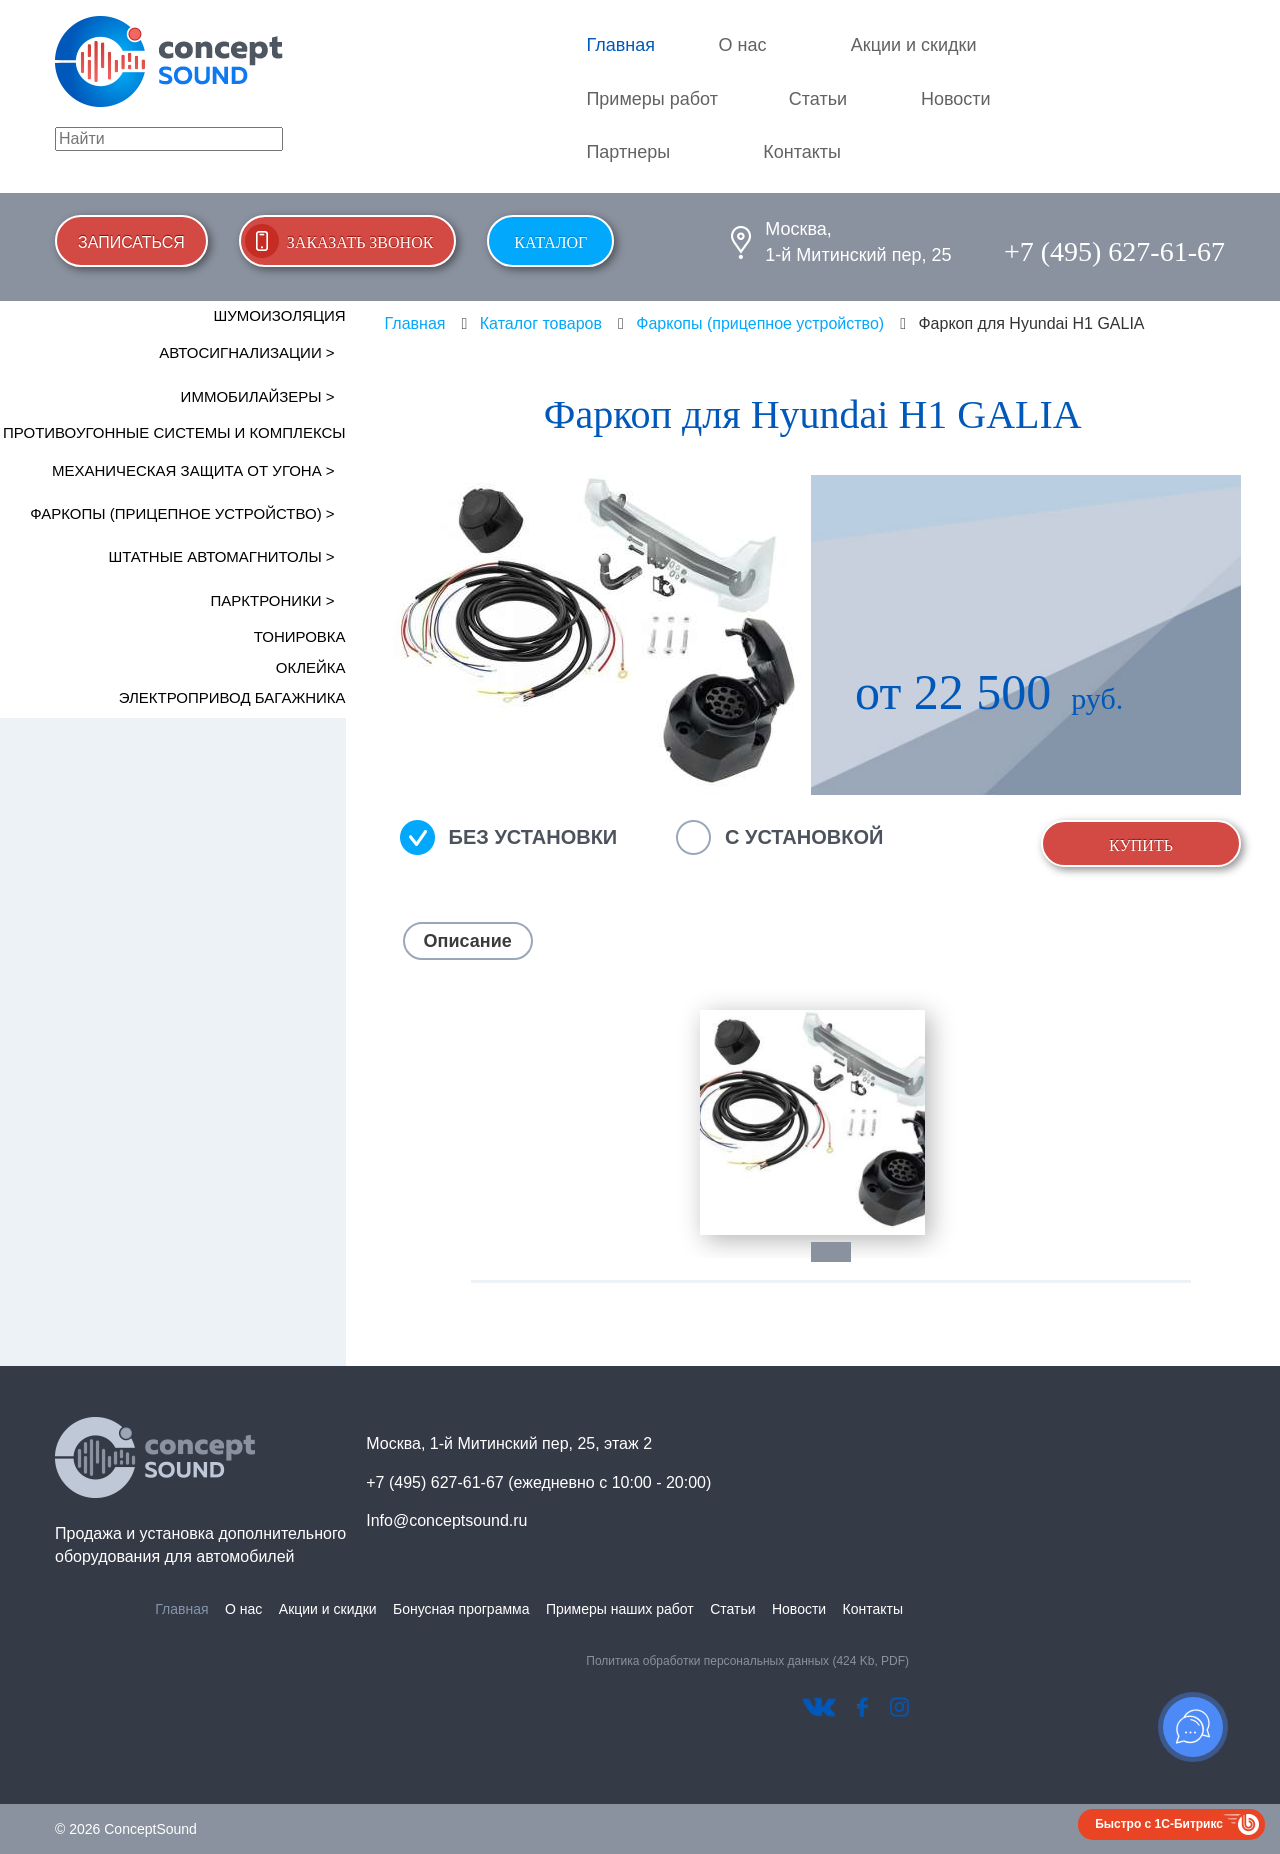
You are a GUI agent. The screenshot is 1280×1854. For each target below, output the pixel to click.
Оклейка (311, 667)
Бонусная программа (461, 1609)
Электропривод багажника (232, 697)
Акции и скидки (914, 45)
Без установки (533, 837)
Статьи (818, 99)
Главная (620, 45)
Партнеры (628, 152)
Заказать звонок (360, 242)
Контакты (802, 152)
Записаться (131, 242)
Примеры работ (652, 99)
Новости (956, 99)
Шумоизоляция (280, 315)
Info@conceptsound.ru (446, 1520)
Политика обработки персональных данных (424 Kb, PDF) (747, 1661)
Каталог (550, 242)
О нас (743, 45)
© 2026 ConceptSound (126, 1829)
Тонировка (300, 636)
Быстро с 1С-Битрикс (1159, 1824)
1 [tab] (841, 1252)
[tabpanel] (813, 1122)
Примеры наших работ (620, 1609)
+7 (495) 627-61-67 (1114, 251)
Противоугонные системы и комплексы (174, 432)
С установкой (804, 837)
